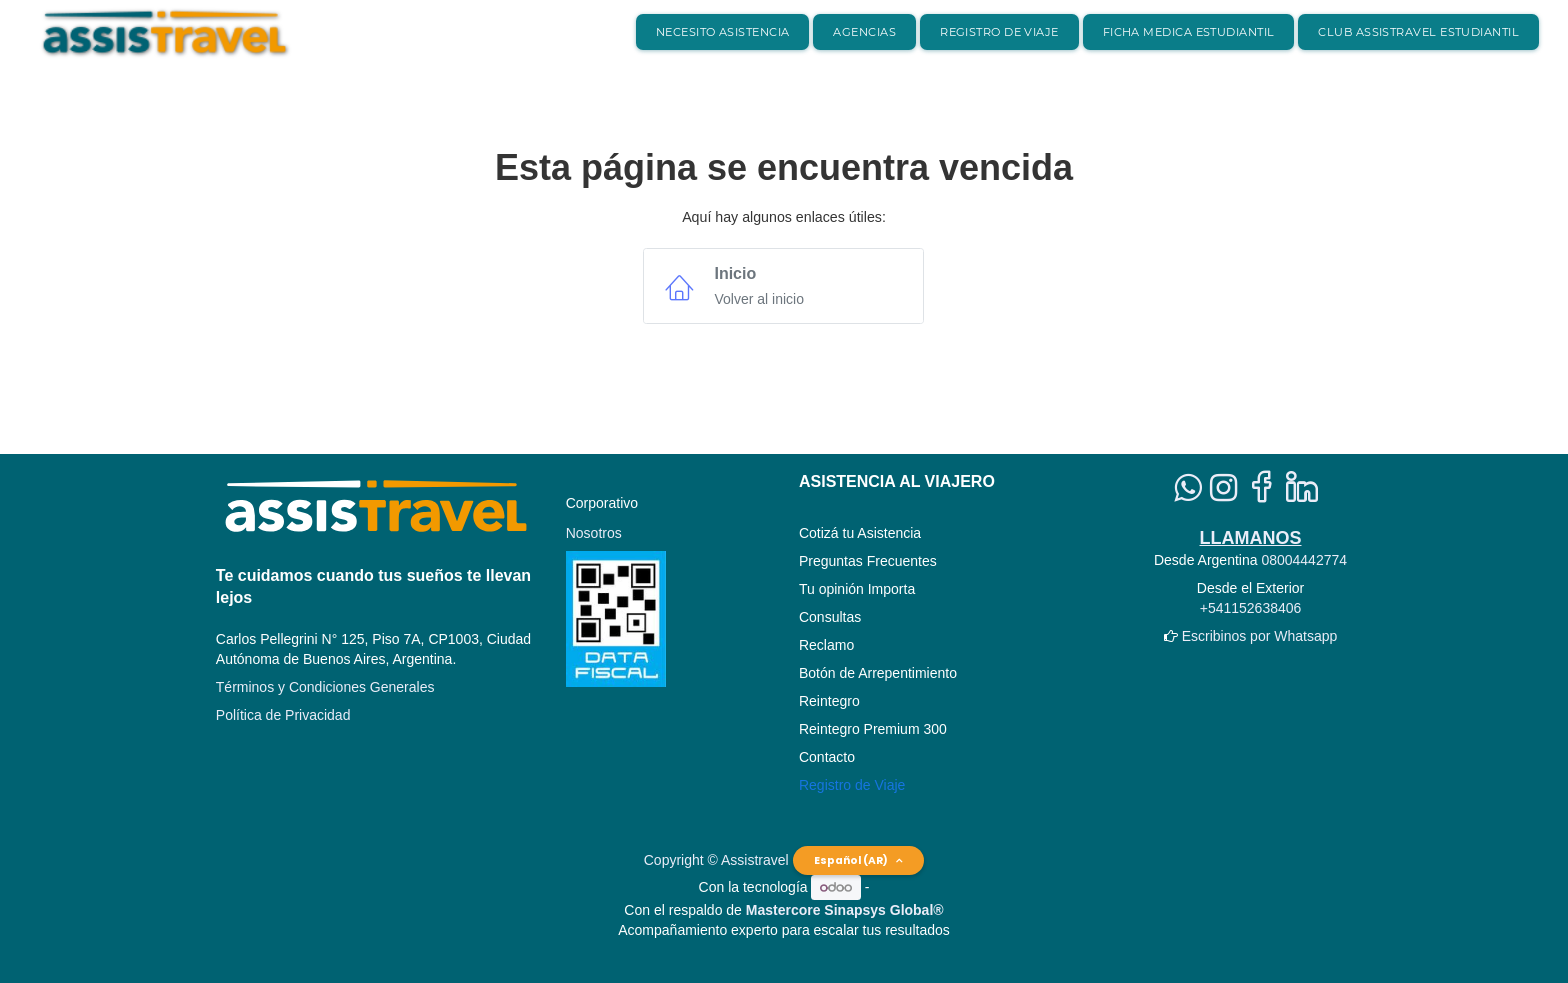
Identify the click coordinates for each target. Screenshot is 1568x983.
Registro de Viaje (852, 785)
